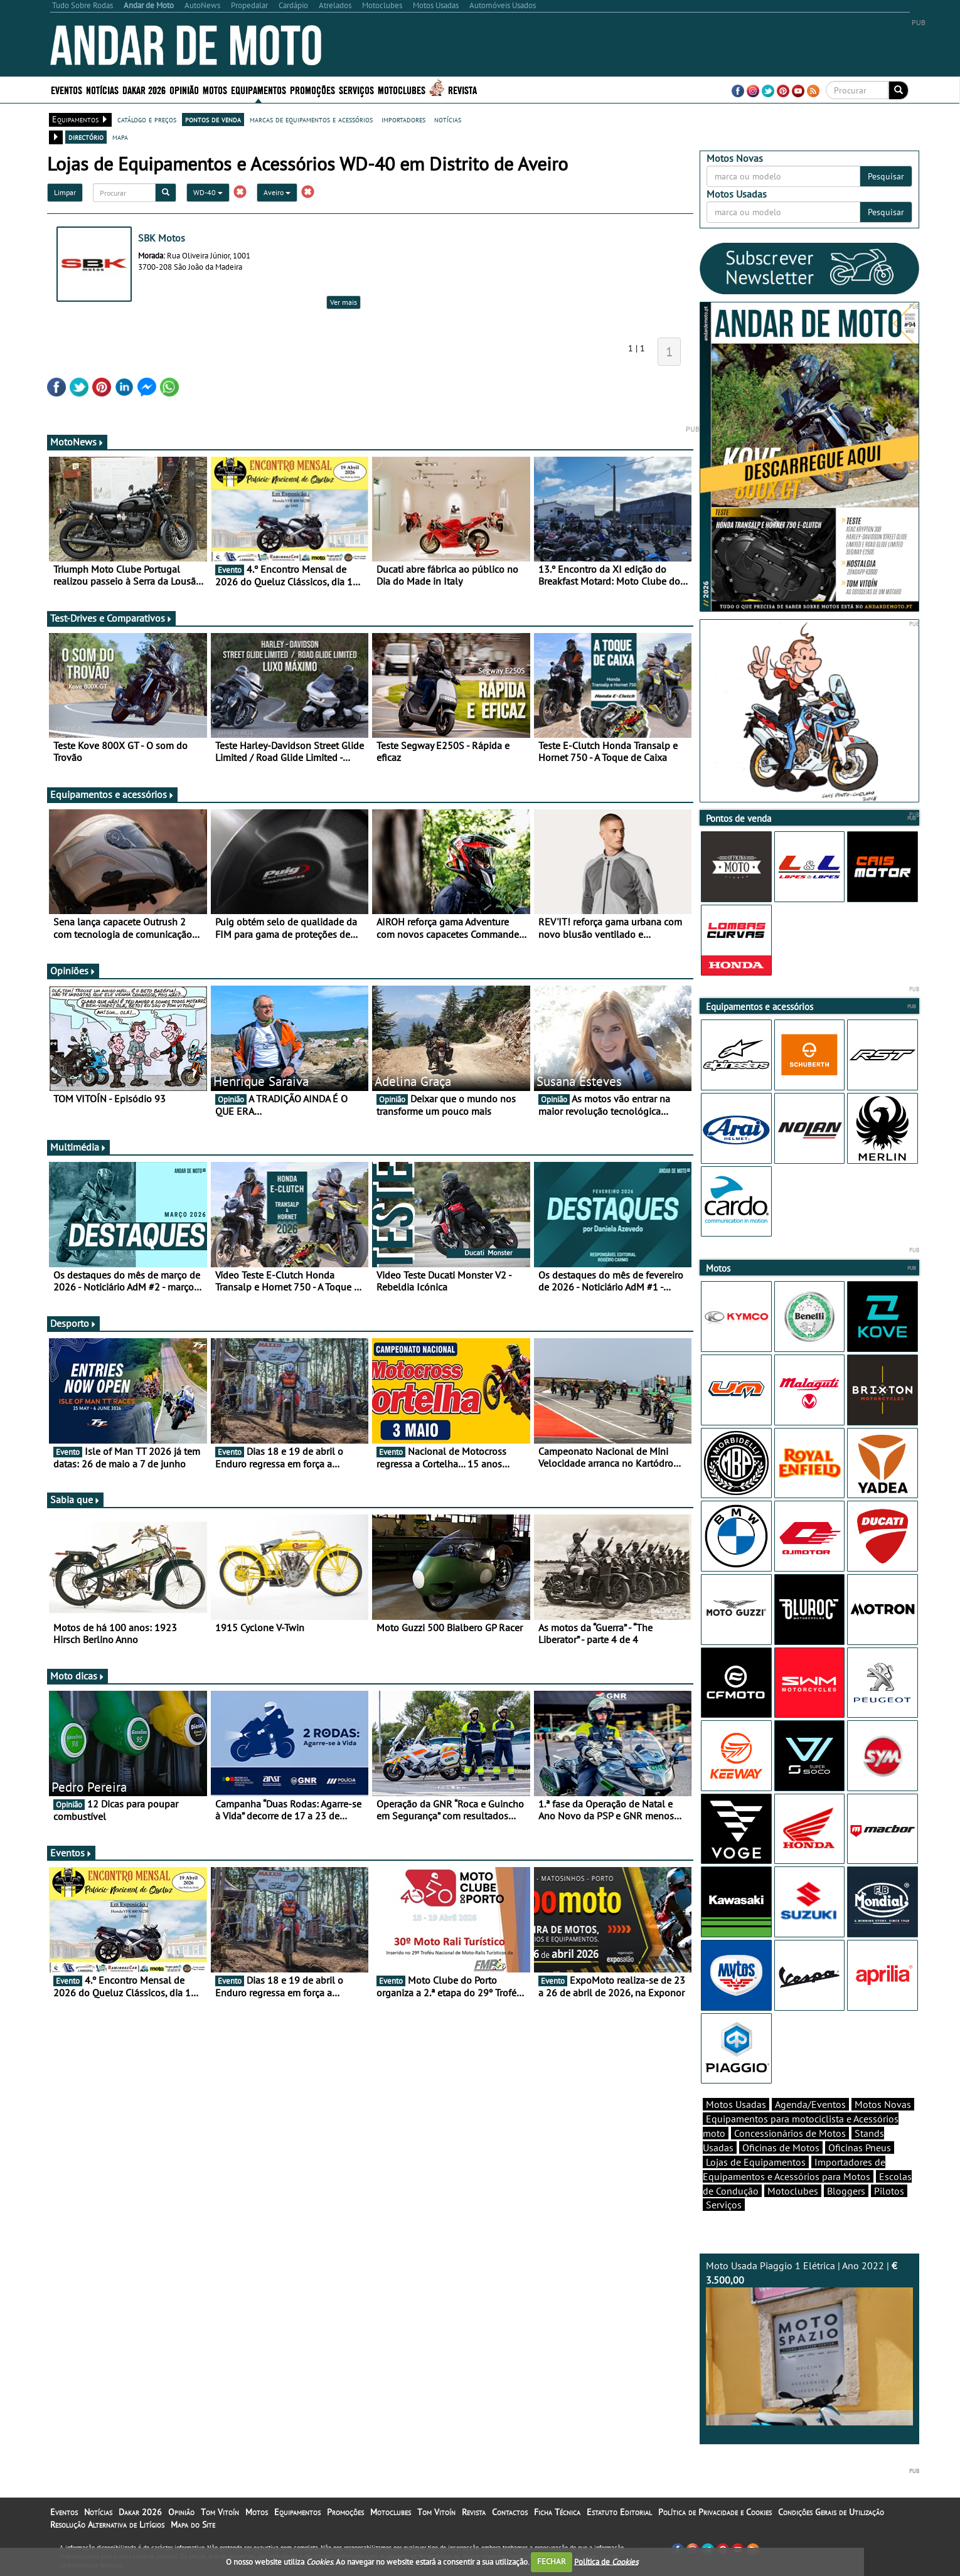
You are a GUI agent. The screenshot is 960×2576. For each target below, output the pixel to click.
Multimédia (78, 1147)
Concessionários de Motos (790, 2133)
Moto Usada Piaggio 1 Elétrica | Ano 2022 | (809, 2342)
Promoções (312, 89)
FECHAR (551, 2561)
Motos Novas (883, 2104)
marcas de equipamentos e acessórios (311, 119)
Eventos (66, 89)
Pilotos (889, 2191)
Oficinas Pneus (859, 2147)
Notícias (102, 89)
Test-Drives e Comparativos (111, 618)
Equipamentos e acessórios (112, 794)
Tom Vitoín (220, 2512)
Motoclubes (401, 89)
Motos (215, 89)
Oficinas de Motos (780, 2147)
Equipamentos (258, 89)
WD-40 (208, 192)
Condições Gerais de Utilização (831, 2512)
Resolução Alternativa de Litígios (107, 2524)
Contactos (510, 2512)
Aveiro (277, 192)
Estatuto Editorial (619, 2512)
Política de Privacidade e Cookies (715, 2512)
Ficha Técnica (557, 2512)
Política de (606, 2561)
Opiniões (73, 970)
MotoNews (77, 441)
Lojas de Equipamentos (756, 2162)
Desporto (73, 1323)
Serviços (356, 89)
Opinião (184, 89)
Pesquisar (886, 176)
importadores (403, 119)
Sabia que (75, 1499)
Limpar (65, 192)
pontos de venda (213, 119)
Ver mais (343, 302)
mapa (120, 136)
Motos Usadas (736, 2104)
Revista (462, 89)
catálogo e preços (146, 119)
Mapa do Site (193, 2524)
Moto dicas (77, 1675)
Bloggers (846, 2191)
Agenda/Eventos (810, 2104)
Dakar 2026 (144, 89)
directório (86, 136)
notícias (447, 119)
